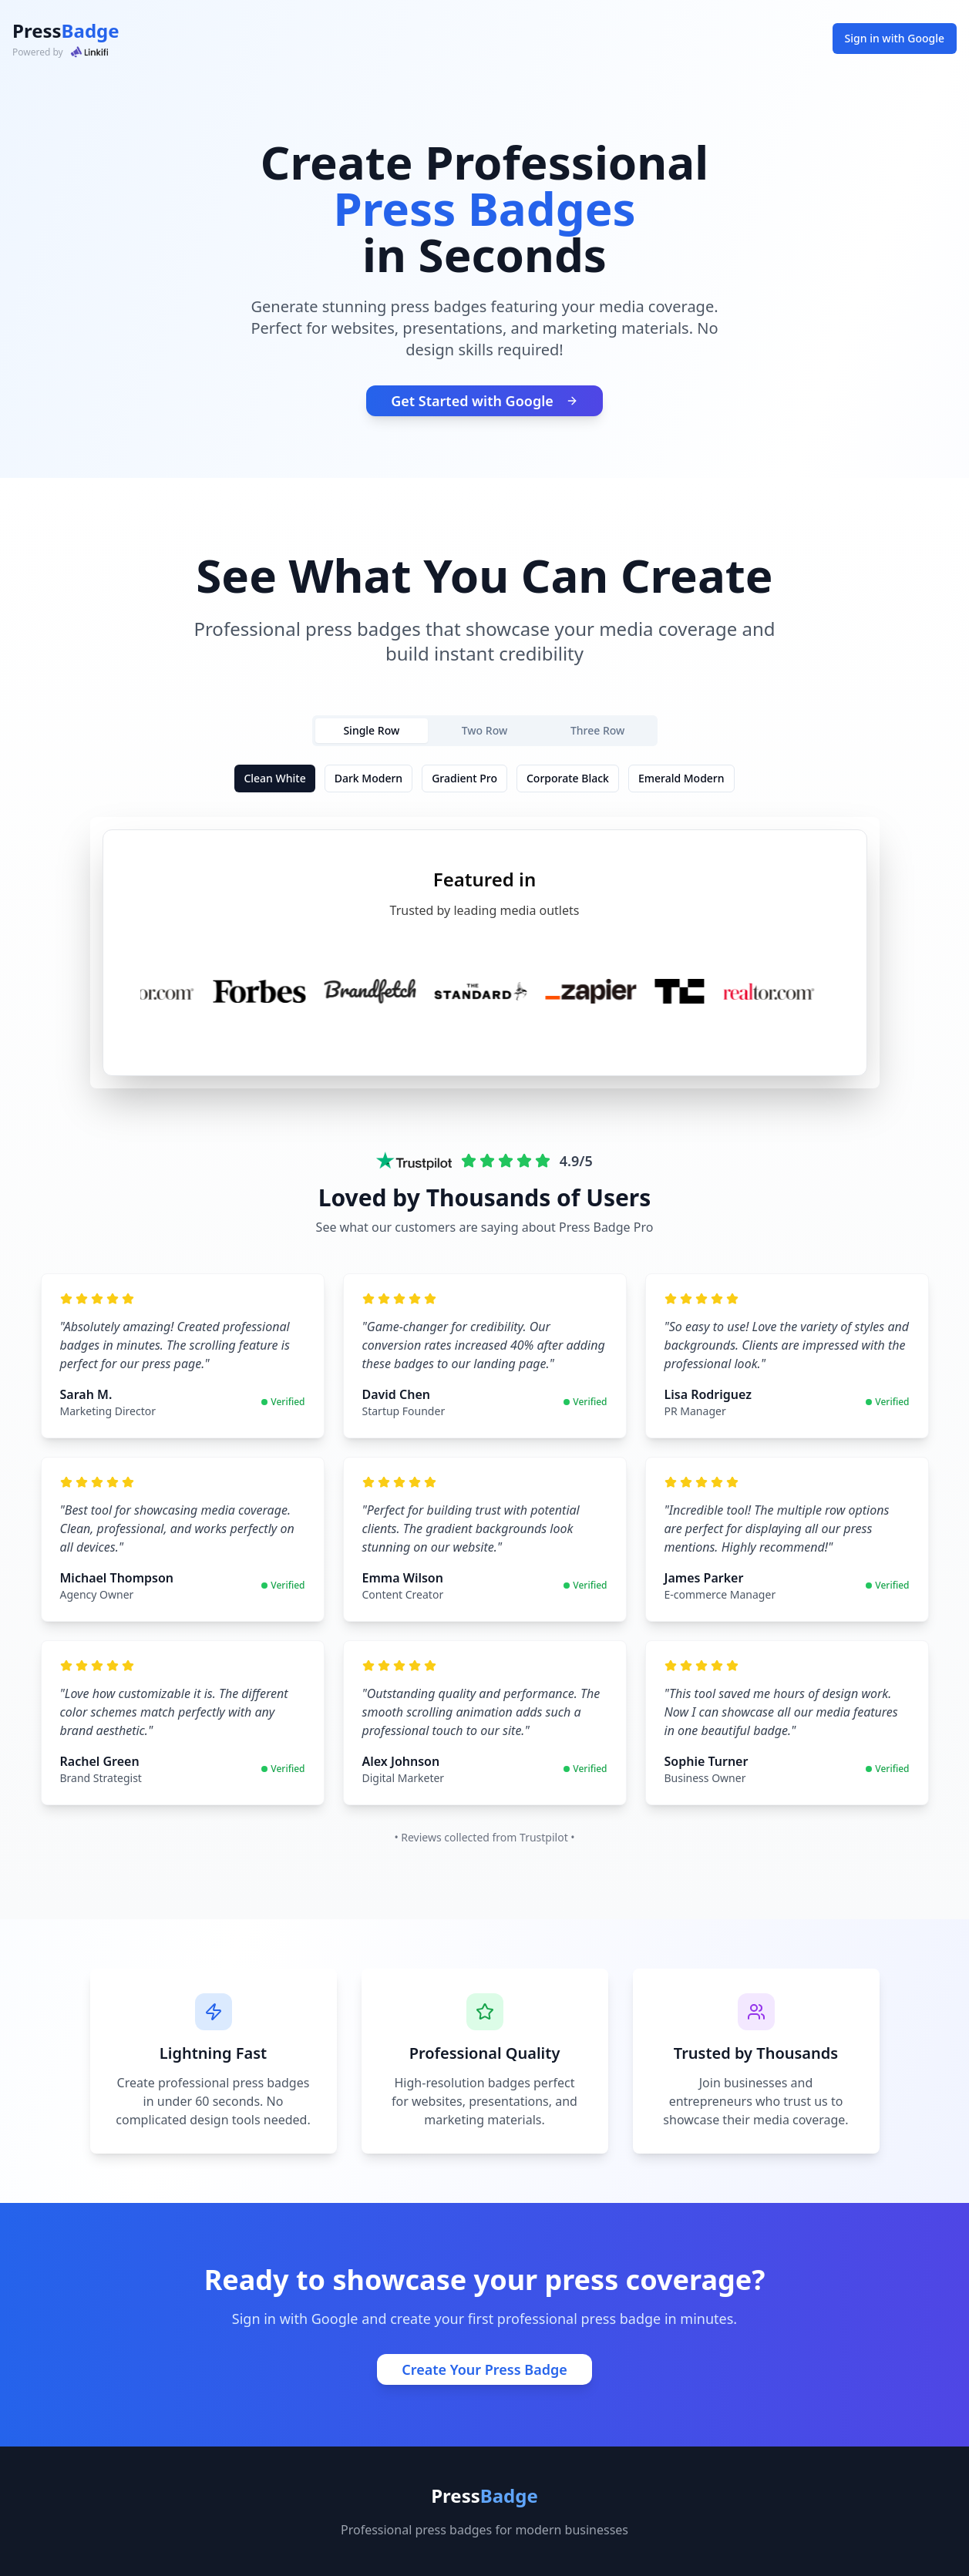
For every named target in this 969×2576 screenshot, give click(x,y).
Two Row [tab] (485, 730)
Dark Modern (368, 778)
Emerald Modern (681, 778)
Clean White (274, 778)
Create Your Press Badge (484, 2369)
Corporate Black (568, 778)
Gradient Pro (464, 778)
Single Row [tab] (371, 730)
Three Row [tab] (597, 730)
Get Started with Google (484, 401)
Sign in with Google (894, 38)
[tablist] (485, 730)
